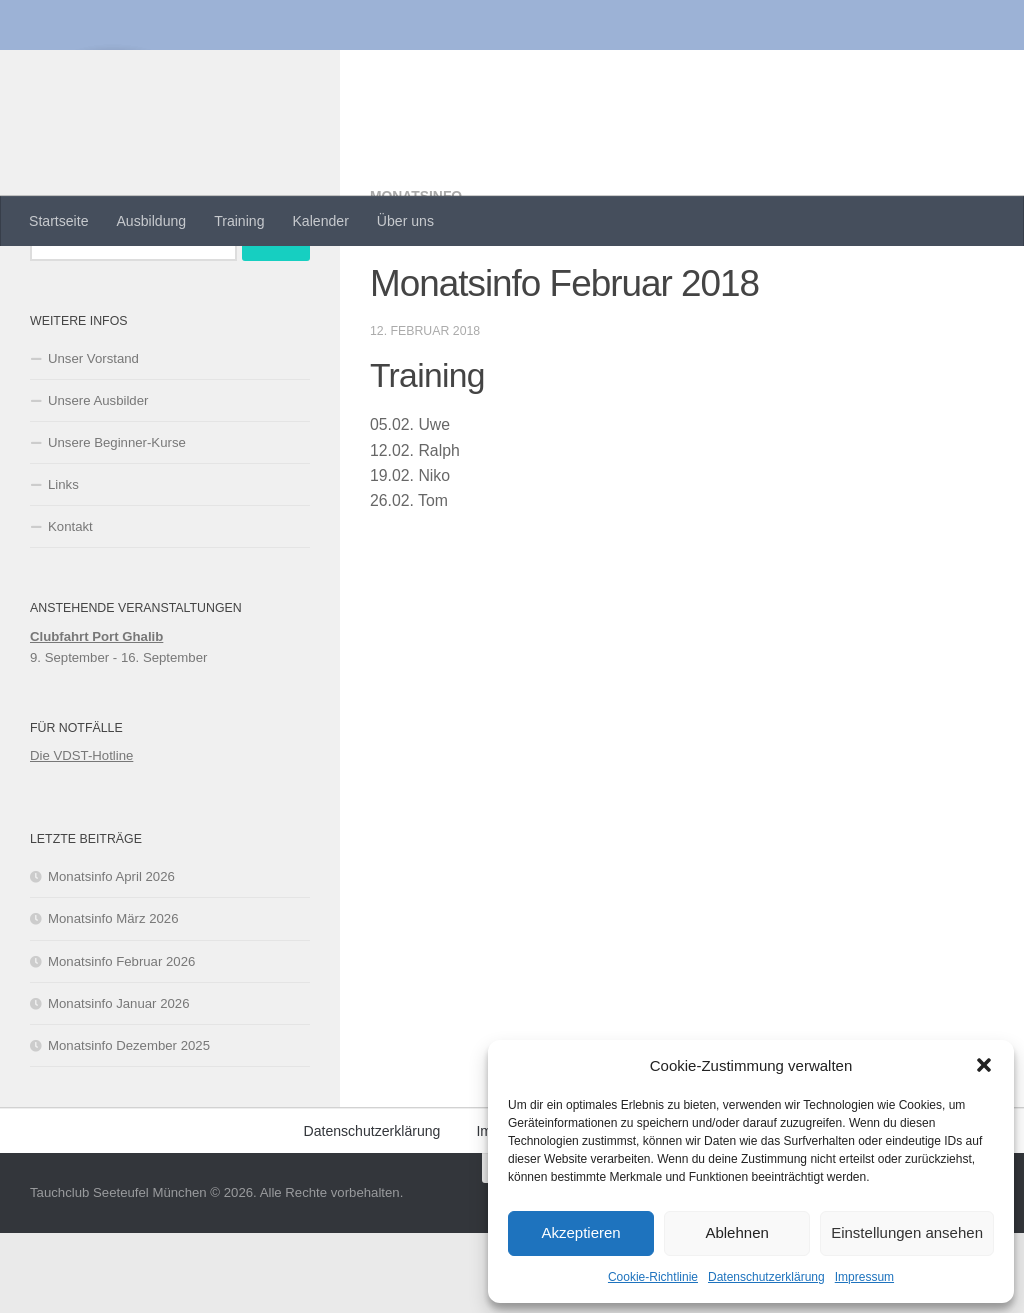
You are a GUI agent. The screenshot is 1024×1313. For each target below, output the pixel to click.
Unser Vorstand (93, 438)
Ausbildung (151, 221)
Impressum (864, 1277)
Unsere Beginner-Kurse (117, 522)
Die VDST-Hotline (81, 835)
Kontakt (70, 606)
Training (239, 221)
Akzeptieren (580, 1232)
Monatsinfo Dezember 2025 (129, 1125)
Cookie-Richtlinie (653, 1277)
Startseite (58, 221)
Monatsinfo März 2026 (113, 998)
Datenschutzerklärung (766, 1277)
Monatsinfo (417, 276)
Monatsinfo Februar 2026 (121, 1041)
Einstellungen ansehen (907, 1232)
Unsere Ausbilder (98, 480)
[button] (984, 1065)
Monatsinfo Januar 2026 (119, 1083)
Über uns (405, 221)
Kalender (320, 221)
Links (63, 564)
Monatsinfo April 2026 (111, 956)
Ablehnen (736, 1232)
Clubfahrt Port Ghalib (96, 716)
